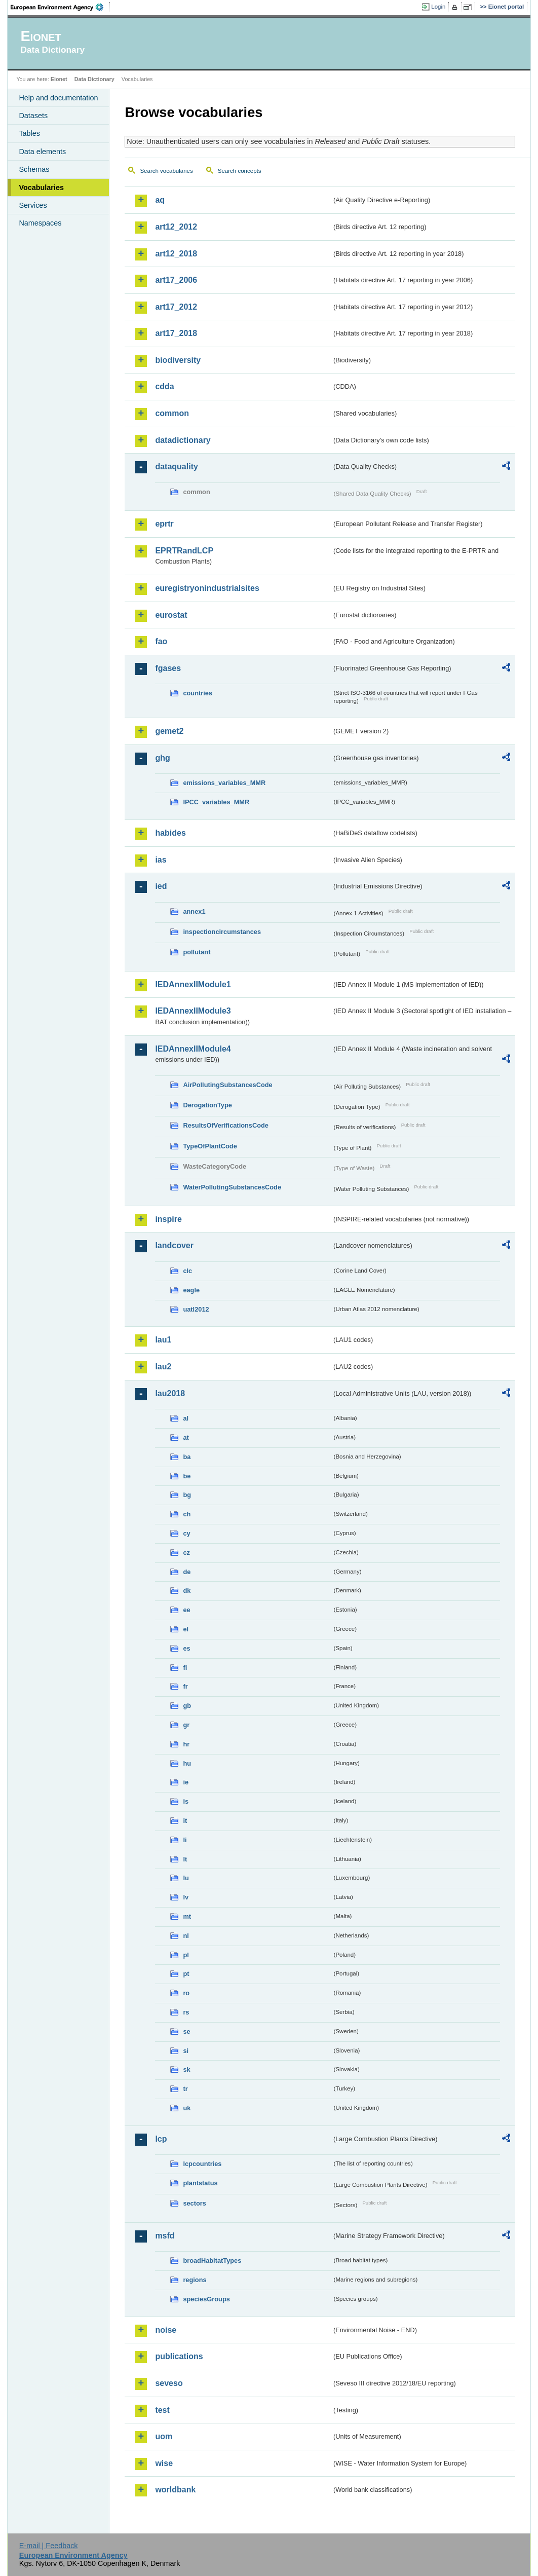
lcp (161, 2139)
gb (187, 1705)
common (172, 413)
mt (187, 1916)
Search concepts (239, 171)
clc (187, 1271)
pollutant (196, 952)
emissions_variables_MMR (224, 783)
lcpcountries (202, 2164)
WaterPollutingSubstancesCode (232, 1187)
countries (197, 693)
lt (185, 1859)
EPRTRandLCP (184, 550)
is (185, 1801)
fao (161, 641)
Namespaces (40, 223)
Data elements (42, 151)
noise (165, 2330)
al (185, 1418)
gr (186, 1725)
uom (163, 2436)
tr (185, 2089)
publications (179, 2356)
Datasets (33, 115)
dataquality (176, 466)
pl (185, 1955)
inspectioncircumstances (222, 932)
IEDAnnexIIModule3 (192, 1010)
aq (160, 200)
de (186, 1572)
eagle (191, 1290)
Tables (29, 133)
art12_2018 (176, 253)
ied (161, 886)
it (185, 1820)
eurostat (171, 615)
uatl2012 (196, 1309)
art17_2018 (176, 333)
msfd (164, 2235)
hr (186, 1744)
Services (33, 205)
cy (186, 1533)
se (186, 2031)
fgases (168, 668)
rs (186, 2012)
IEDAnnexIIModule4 (192, 1048)
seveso (168, 2383)
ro (186, 1993)
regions (194, 2280)
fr (185, 1686)
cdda (164, 386)
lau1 (163, 1339)
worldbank (175, 2489)
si (185, 2051)
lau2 (163, 1366)
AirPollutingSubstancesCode (227, 1085)
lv (185, 1897)
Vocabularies (41, 187)
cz (186, 1552)
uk (186, 2108)
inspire (168, 1219)
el (185, 1629)
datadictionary (182, 440)
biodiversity (178, 360)
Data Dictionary (94, 79)
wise (164, 2463)
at (185, 1437)
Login (438, 7)
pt (186, 1973)
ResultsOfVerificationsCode (225, 1125)
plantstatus (200, 2183)
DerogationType (207, 1105)
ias (160, 859)
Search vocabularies (166, 171)
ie (185, 1782)
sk (186, 2069)
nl (185, 1935)
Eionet (59, 79)
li (184, 1840)
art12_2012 (176, 226)
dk (186, 1590)
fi (185, 1667)
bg (187, 1495)
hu (187, 1763)
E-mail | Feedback (48, 2546)
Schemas (34, 169)
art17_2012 (176, 307)
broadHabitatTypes (212, 2260)
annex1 (194, 911)
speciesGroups (206, 2299)
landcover (174, 1245)
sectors (194, 2203)
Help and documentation (58, 98)
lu (185, 1878)
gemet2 (169, 731)
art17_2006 (176, 280)
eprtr (164, 523)
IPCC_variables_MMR (216, 802)
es (186, 1648)
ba (186, 1457)
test (162, 2410)
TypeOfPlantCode (210, 1146)
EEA (60, 7)
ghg (162, 758)
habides (170, 833)
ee (186, 1610)
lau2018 (170, 1393)
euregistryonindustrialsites (207, 588)
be (186, 1476)
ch (186, 1514)
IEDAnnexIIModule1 (192, 984)
